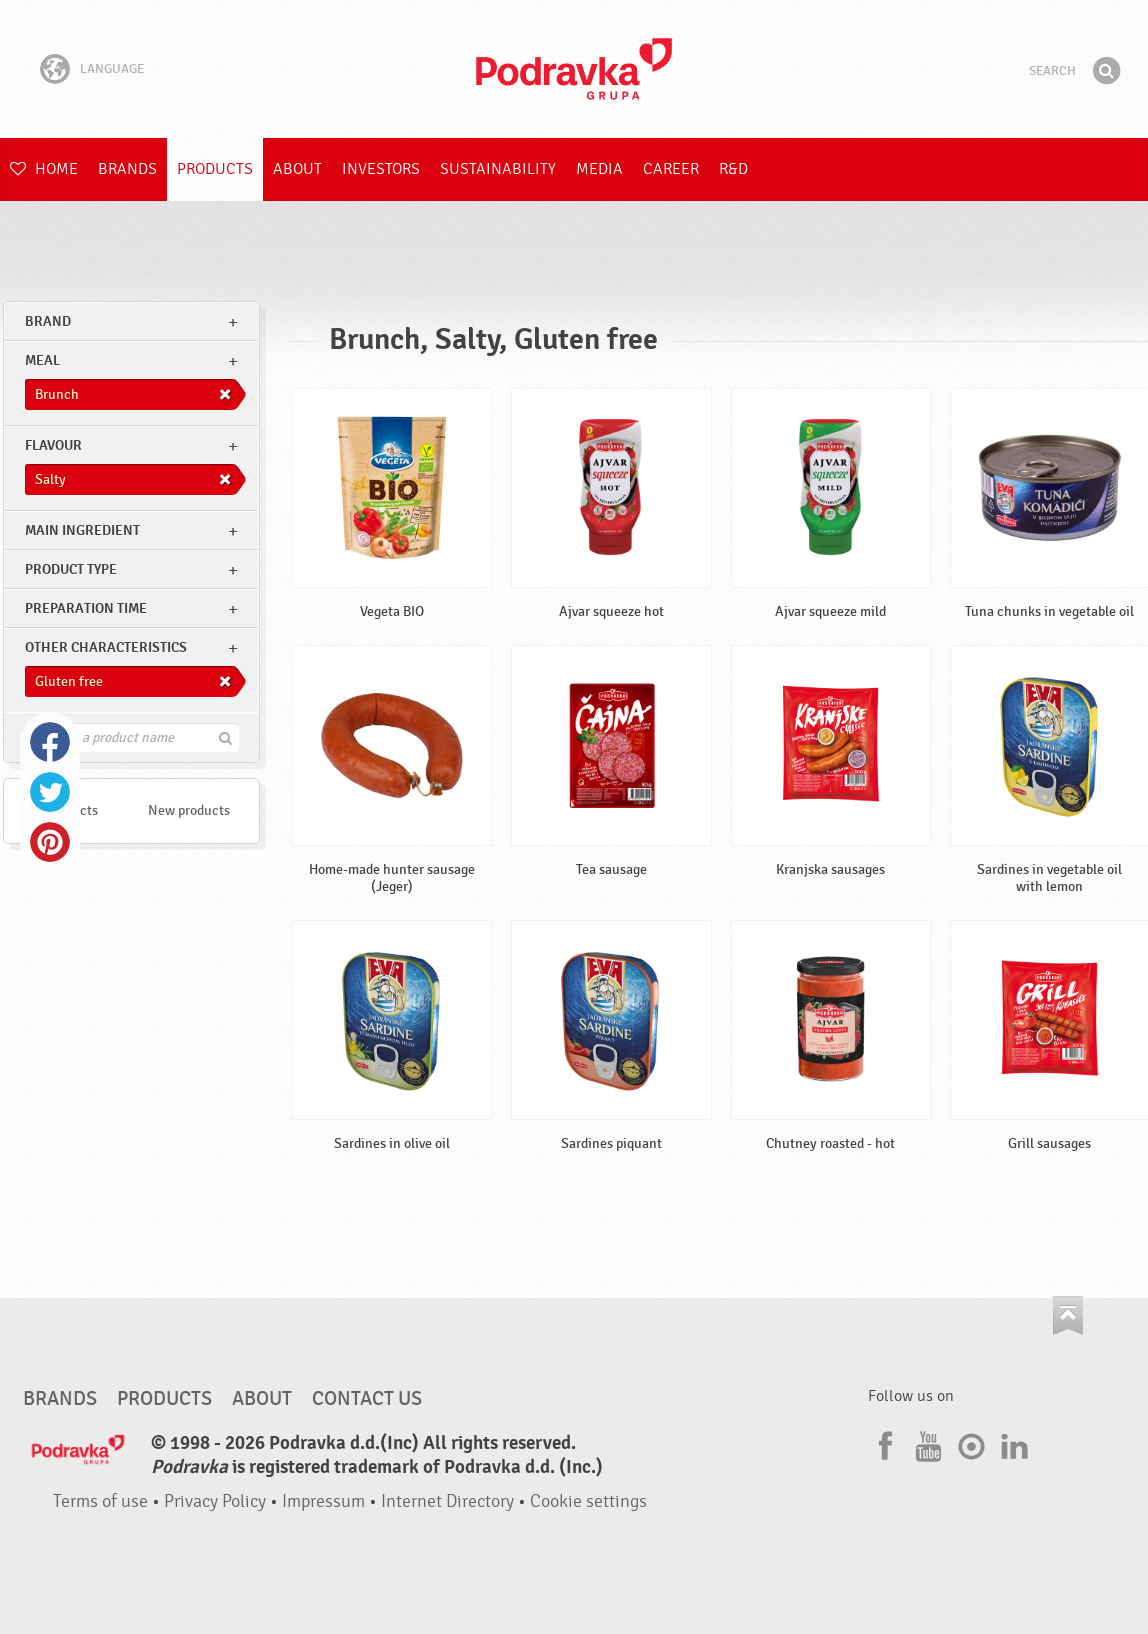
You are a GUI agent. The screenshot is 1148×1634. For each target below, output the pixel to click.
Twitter (50, 792)
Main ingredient (82, 530)
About (297, 169)
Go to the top (1068, 1315)
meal (42, 360)
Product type (71, 569)
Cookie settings (588, 1501)
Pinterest (50, 842)
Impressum (323, 1501)
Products (215, 169)
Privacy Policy (215, 1501)
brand (48, 321)
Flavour (53, 445)
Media (599, 169)
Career (671, 169)
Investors (381, 169)
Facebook (50, 742)
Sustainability (498, 169)
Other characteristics (106, 647)
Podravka (574, 69)
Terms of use (100, 1501)
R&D (733, 169)
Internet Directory (447, 1501)
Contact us (367, 1399)
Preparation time (86, 608)
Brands (127, 169)
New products (189, 810)
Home (44, 169)
